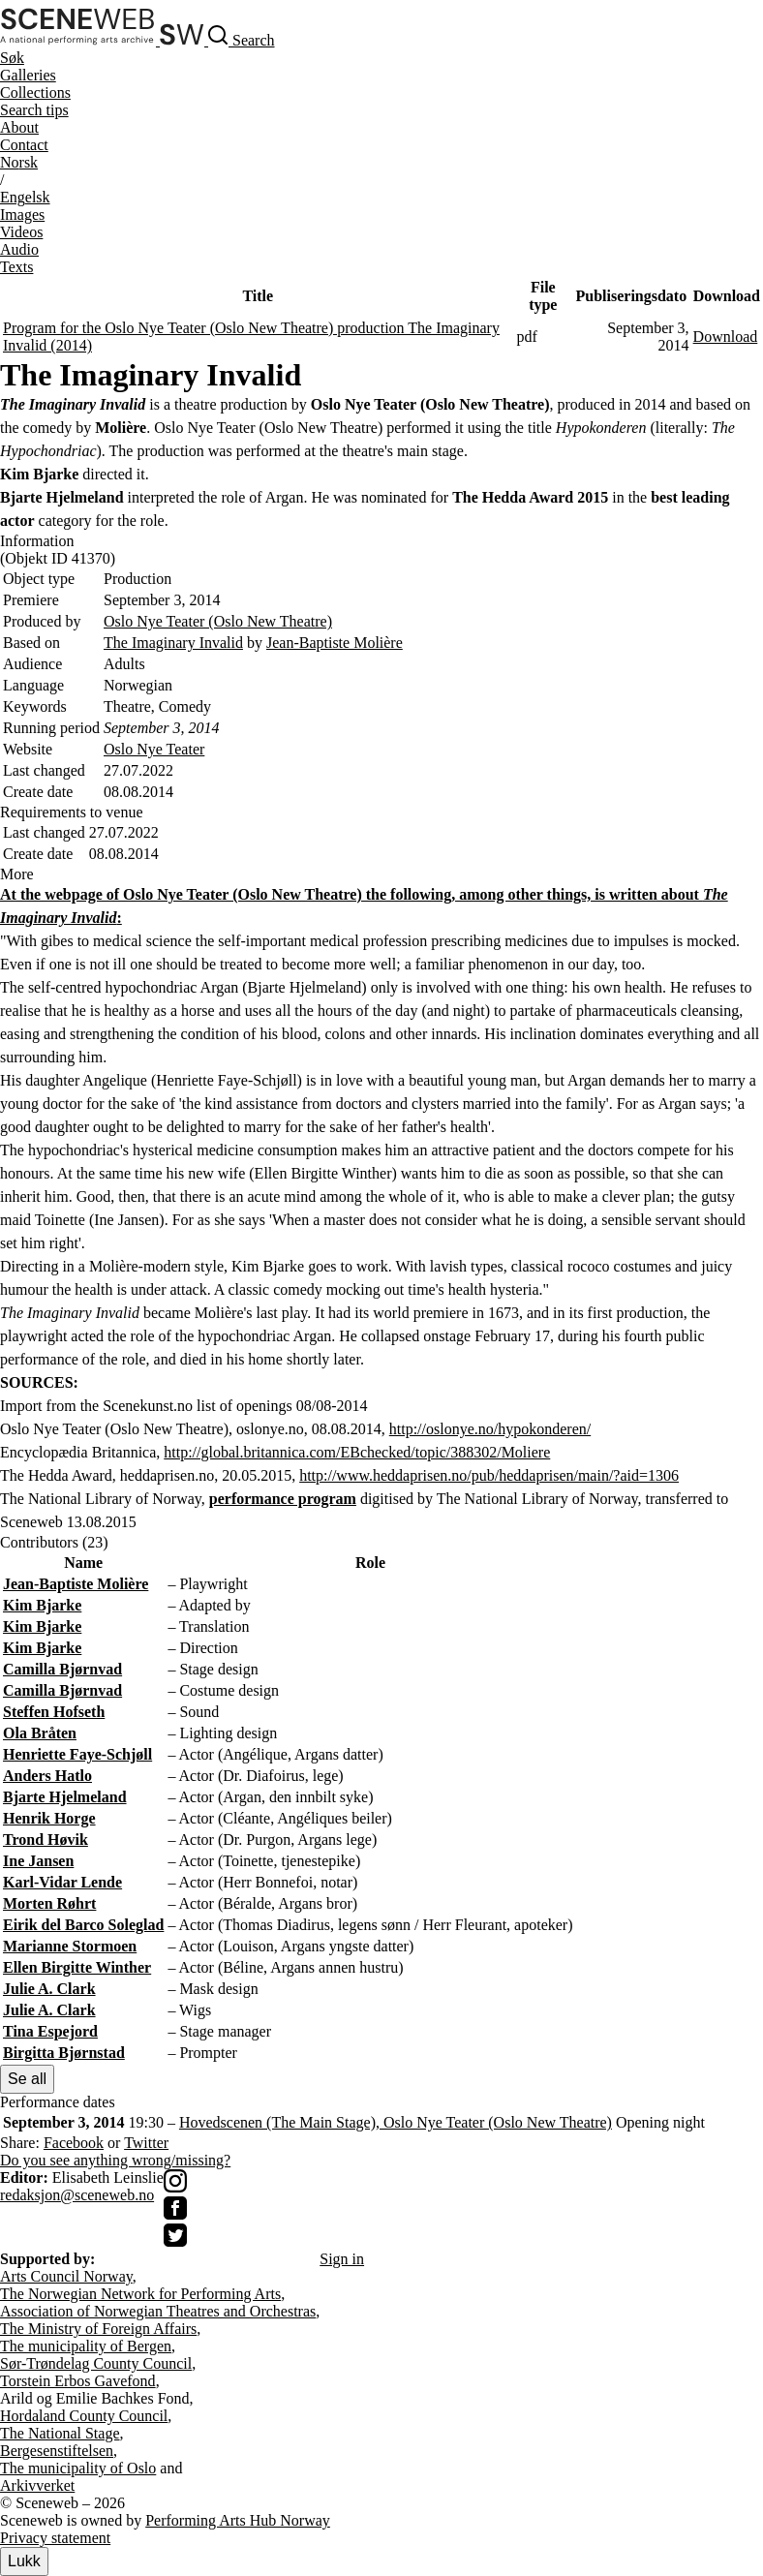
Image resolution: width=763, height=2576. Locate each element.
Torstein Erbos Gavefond (78, 2381)
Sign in (342, 2259)
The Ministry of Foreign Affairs (98, 2328)
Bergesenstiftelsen (56, 2450)
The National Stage (60, 2433)
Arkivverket (37, 2485)
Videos (21, 232)
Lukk (24, 2561)
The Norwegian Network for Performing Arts (140, 2293)
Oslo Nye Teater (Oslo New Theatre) (218, 621)
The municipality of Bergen (85, 2346)
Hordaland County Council (84, 2415)
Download (725, 336)
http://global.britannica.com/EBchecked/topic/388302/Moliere (357, 1452)
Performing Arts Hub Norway (237, 2520)
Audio (19, 249)
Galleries (28, 75)
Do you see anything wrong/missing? (115, 2160)
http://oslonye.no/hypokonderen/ (490, 1429)
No (19, 162)
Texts (16, 267)
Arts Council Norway (66, 2276)
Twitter (146, 2142)
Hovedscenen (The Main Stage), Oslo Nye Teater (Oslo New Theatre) (395, 2122)
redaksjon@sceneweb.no (77, 2195)
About (19, 127)
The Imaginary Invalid (173, 642)
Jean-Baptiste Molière (334, 642)
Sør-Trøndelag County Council (96, 2363)
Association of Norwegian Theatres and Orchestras (158, 2311)
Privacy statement (55, 2538)
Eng (25, 197)
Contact (24, 145)
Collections (35, 92)
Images (22, 214)
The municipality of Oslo (78, 2468)
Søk (12, 57)
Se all (27, 2078)
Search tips (34, 110)
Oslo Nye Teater (154, 749)
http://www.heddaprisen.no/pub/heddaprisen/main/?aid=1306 (489, 1475)
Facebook (74, 2142)
